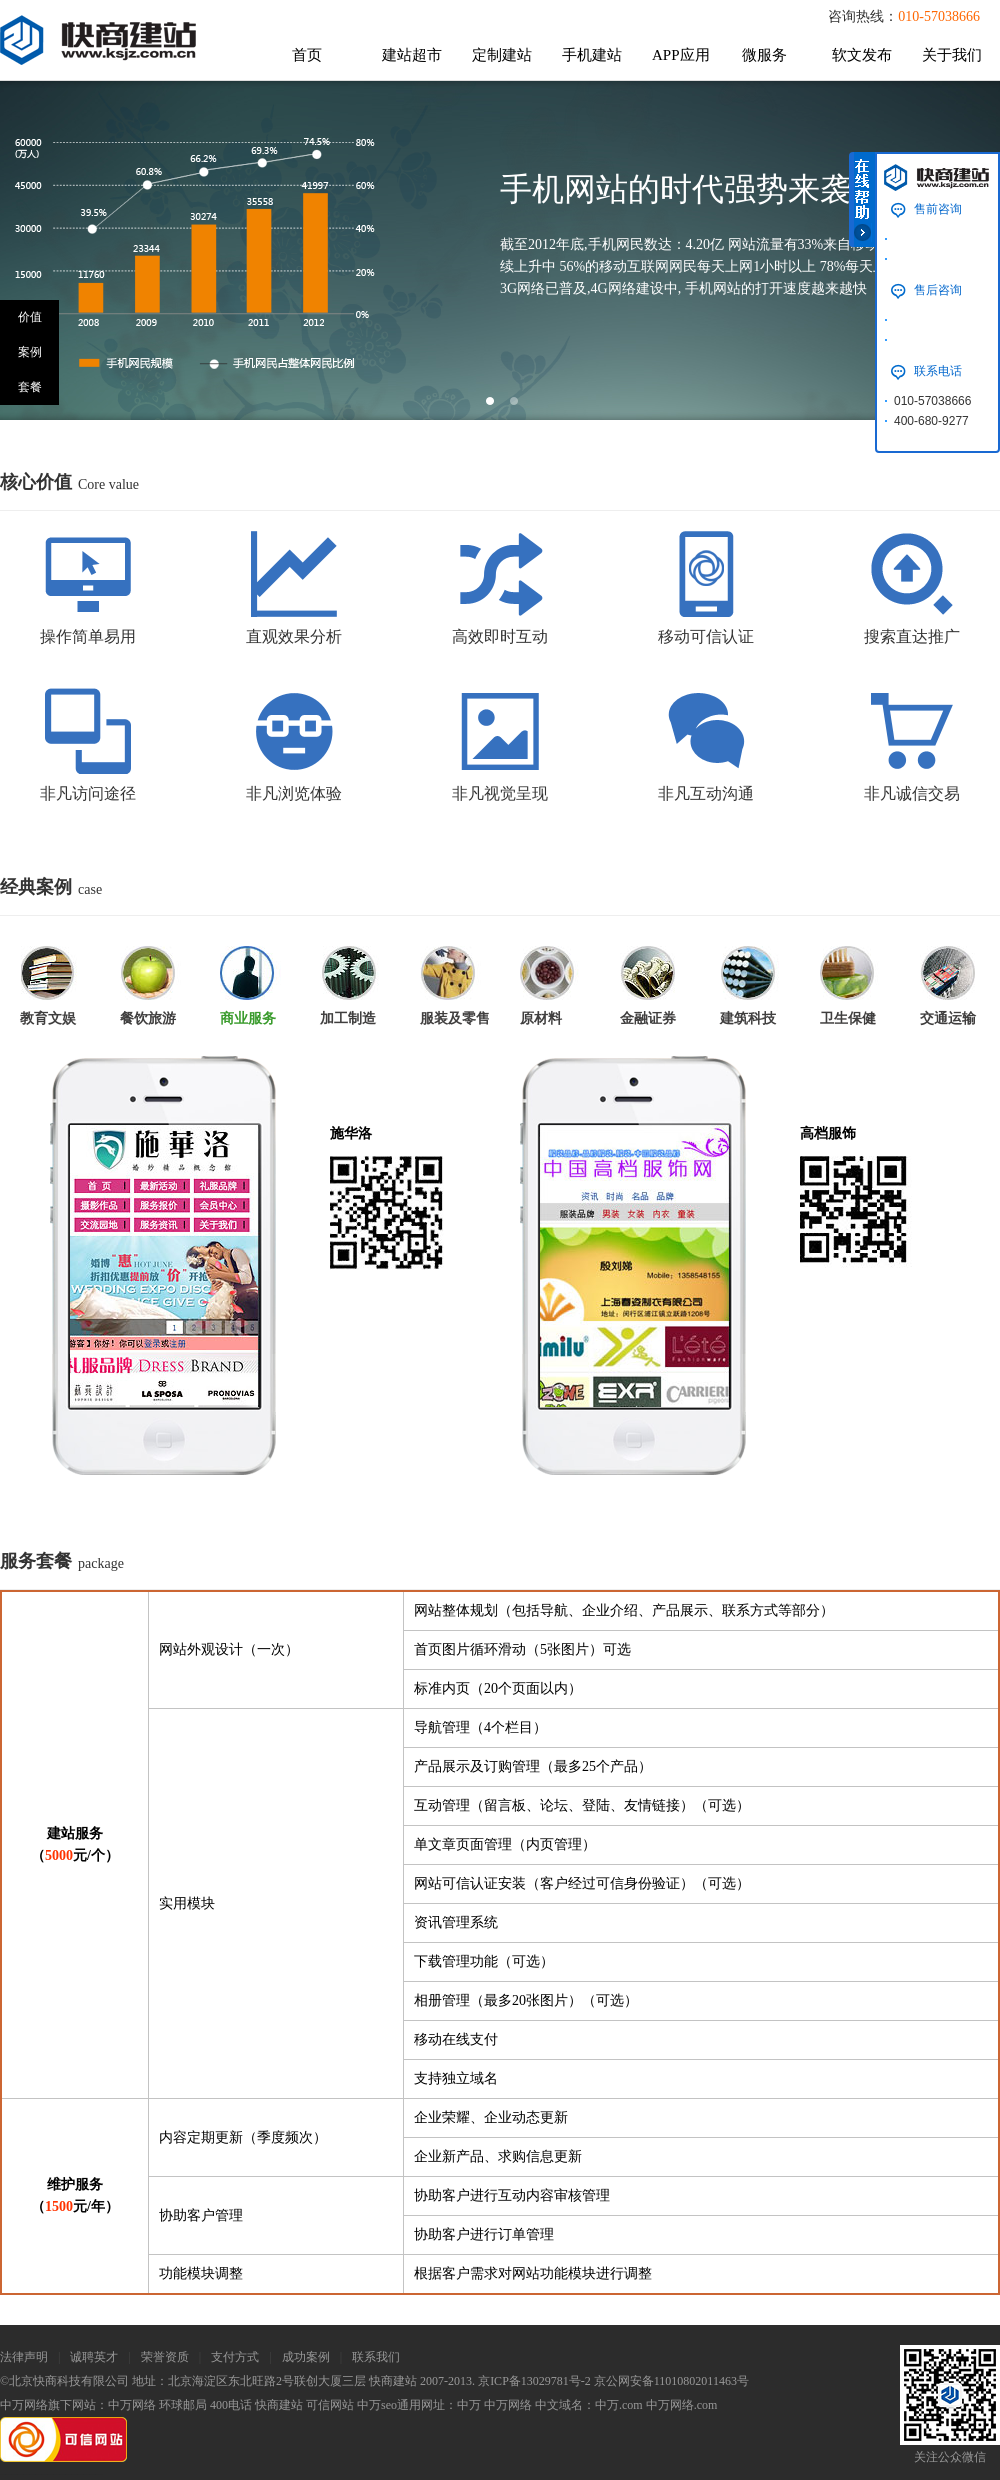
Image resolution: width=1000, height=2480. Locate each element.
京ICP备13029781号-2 (534, 2381)
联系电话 (938, 371)
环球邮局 (183, 2405)
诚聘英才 (94, 2357)
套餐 (30, 387)
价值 (30, 317)
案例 (30, 352)
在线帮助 (862, 199)
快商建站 (279, 2405)
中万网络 (132, 2405)
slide (490, 401)
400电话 (231, 2405)
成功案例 (306, 2357)
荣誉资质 (165, 2357)
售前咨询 (938, 209)
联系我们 (376, 2357)
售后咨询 (938, 290)
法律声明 (24, 2357)
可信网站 (330, 2405)
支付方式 (235, 2357)
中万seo (377, 2405)
